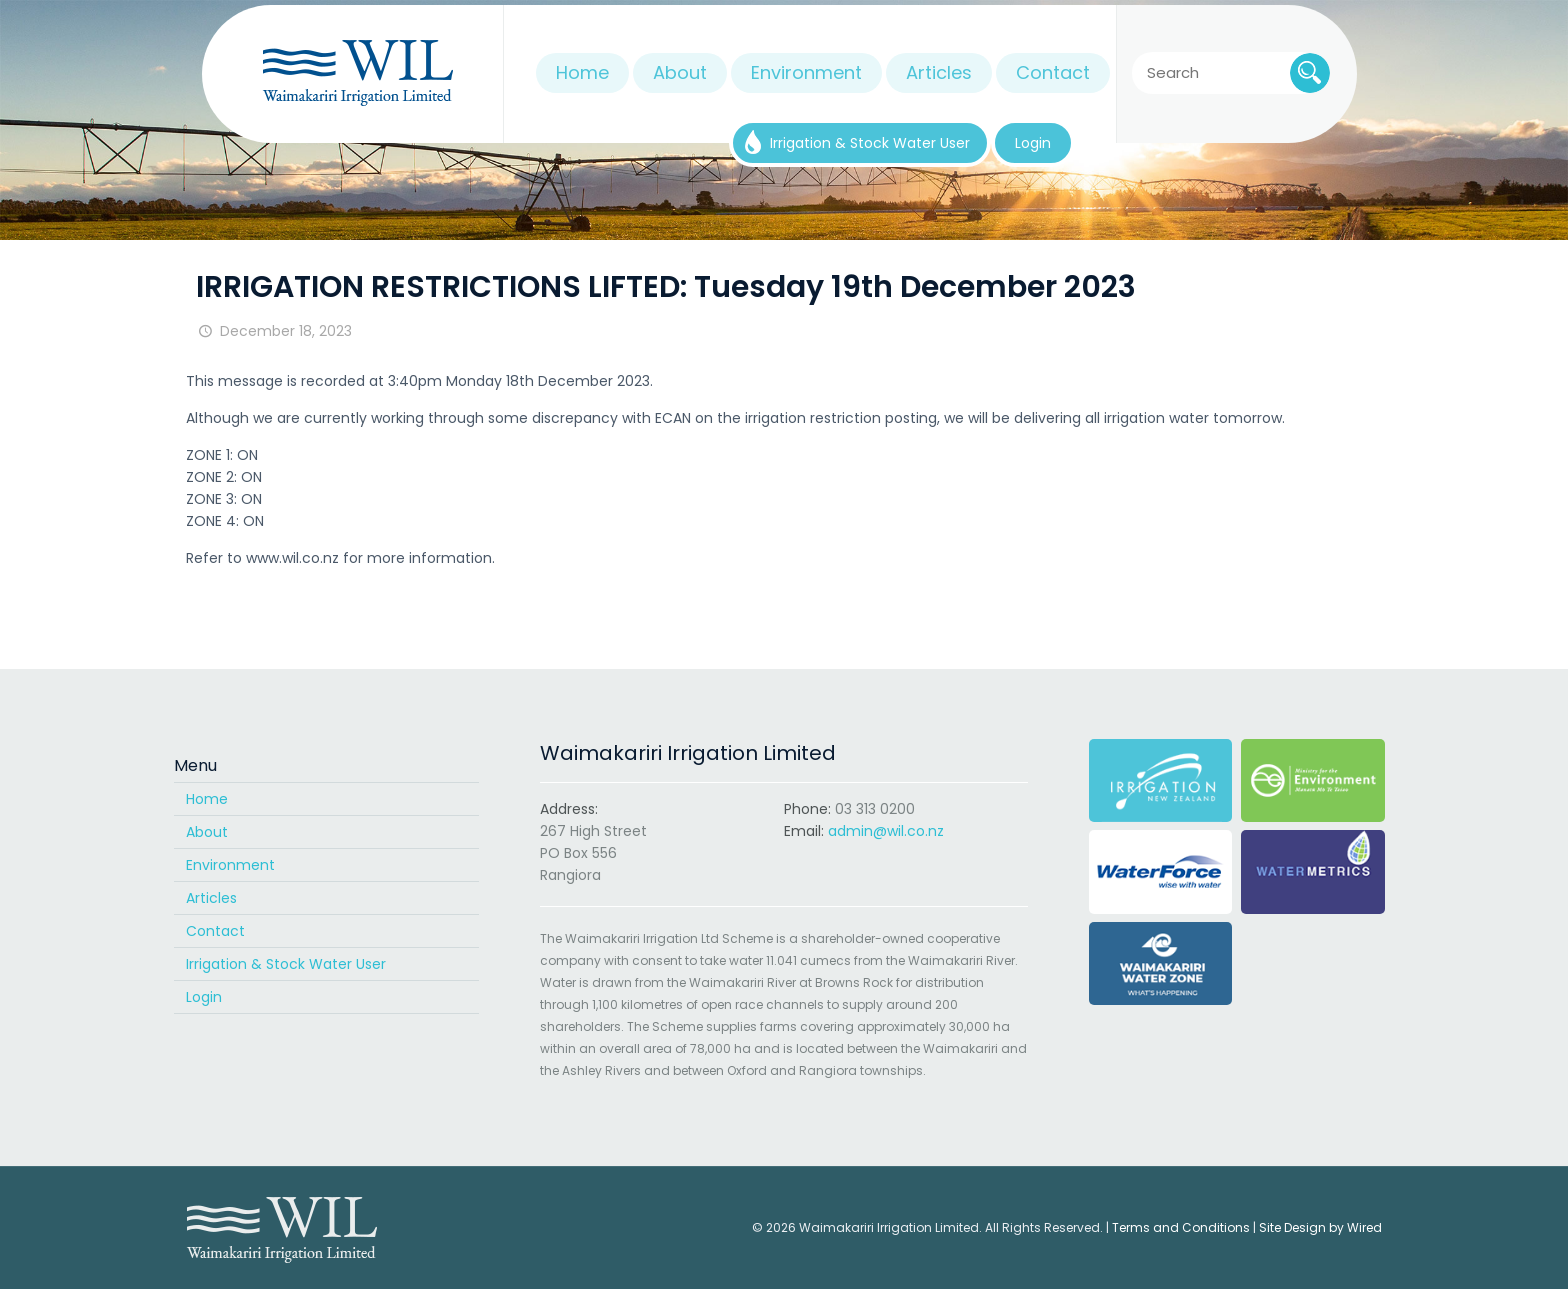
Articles (211, 898)
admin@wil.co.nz (886, 831)
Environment (230, 865)
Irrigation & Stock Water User (286, 964)
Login (204, 997)
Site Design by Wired (1320, 1227)
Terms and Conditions (1181, 1227)
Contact (215, 931)
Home (207, 799)
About (207, 832)
